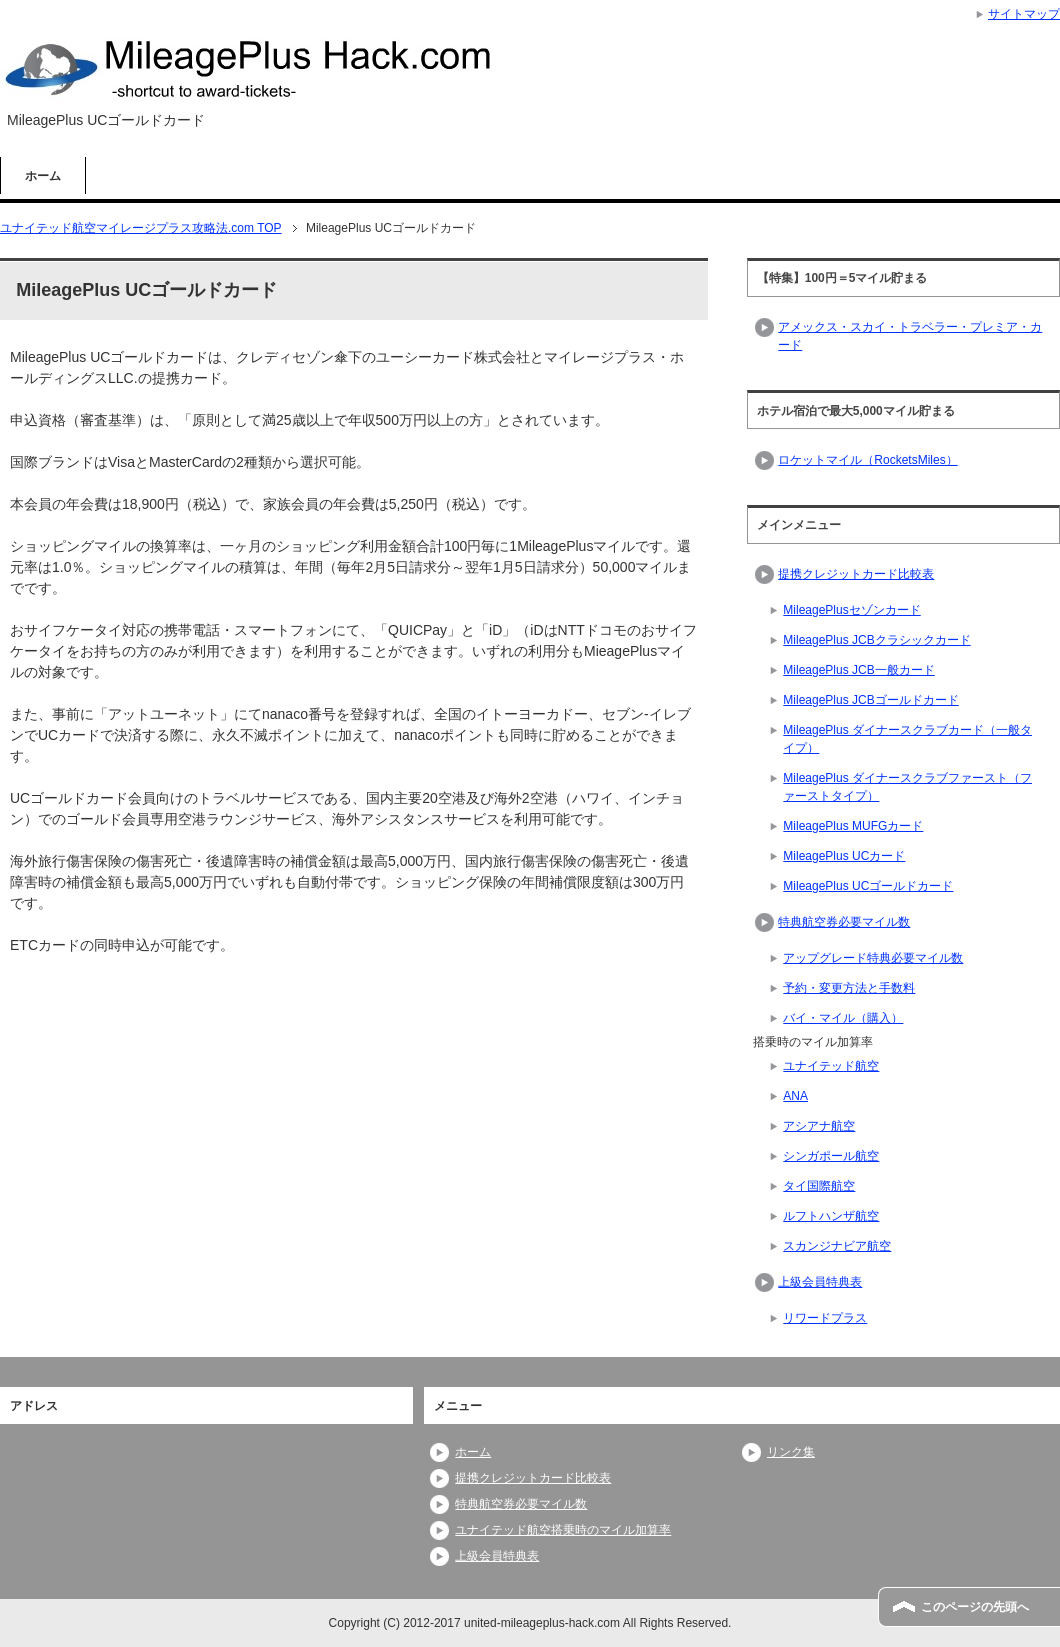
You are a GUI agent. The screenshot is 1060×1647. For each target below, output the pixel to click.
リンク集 (791, 1452)
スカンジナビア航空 (837, 1246)
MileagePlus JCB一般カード (858, 670)
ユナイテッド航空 (831, 1066)
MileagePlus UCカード (844, 856)
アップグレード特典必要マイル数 (873, 958)
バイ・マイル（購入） (843, 1018)
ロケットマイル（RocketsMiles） (867, 460)
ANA (795, 1096)
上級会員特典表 (820, 1282)
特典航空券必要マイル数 (844, 922)
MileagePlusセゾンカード (851, 610)
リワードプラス (825, 1318)
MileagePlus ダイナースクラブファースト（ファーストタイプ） (907, 787)
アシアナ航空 (819, 1126)
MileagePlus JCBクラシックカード (876, 640)
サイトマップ (1024, 14)
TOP (141, 228)
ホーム (43, 176)
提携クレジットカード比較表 (856, 574)
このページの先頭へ (975, 1607)
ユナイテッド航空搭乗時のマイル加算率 (563, 1530)
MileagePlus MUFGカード (853, 826)
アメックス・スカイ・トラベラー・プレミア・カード (910, 336)
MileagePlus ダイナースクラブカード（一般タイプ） (907, 739)
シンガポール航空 (831, 1156)
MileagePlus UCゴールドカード (868, 886)
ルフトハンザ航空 (831, 1216)
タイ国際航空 (819, 1186)
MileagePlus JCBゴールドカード (870, 700)
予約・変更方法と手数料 (849, 988)
